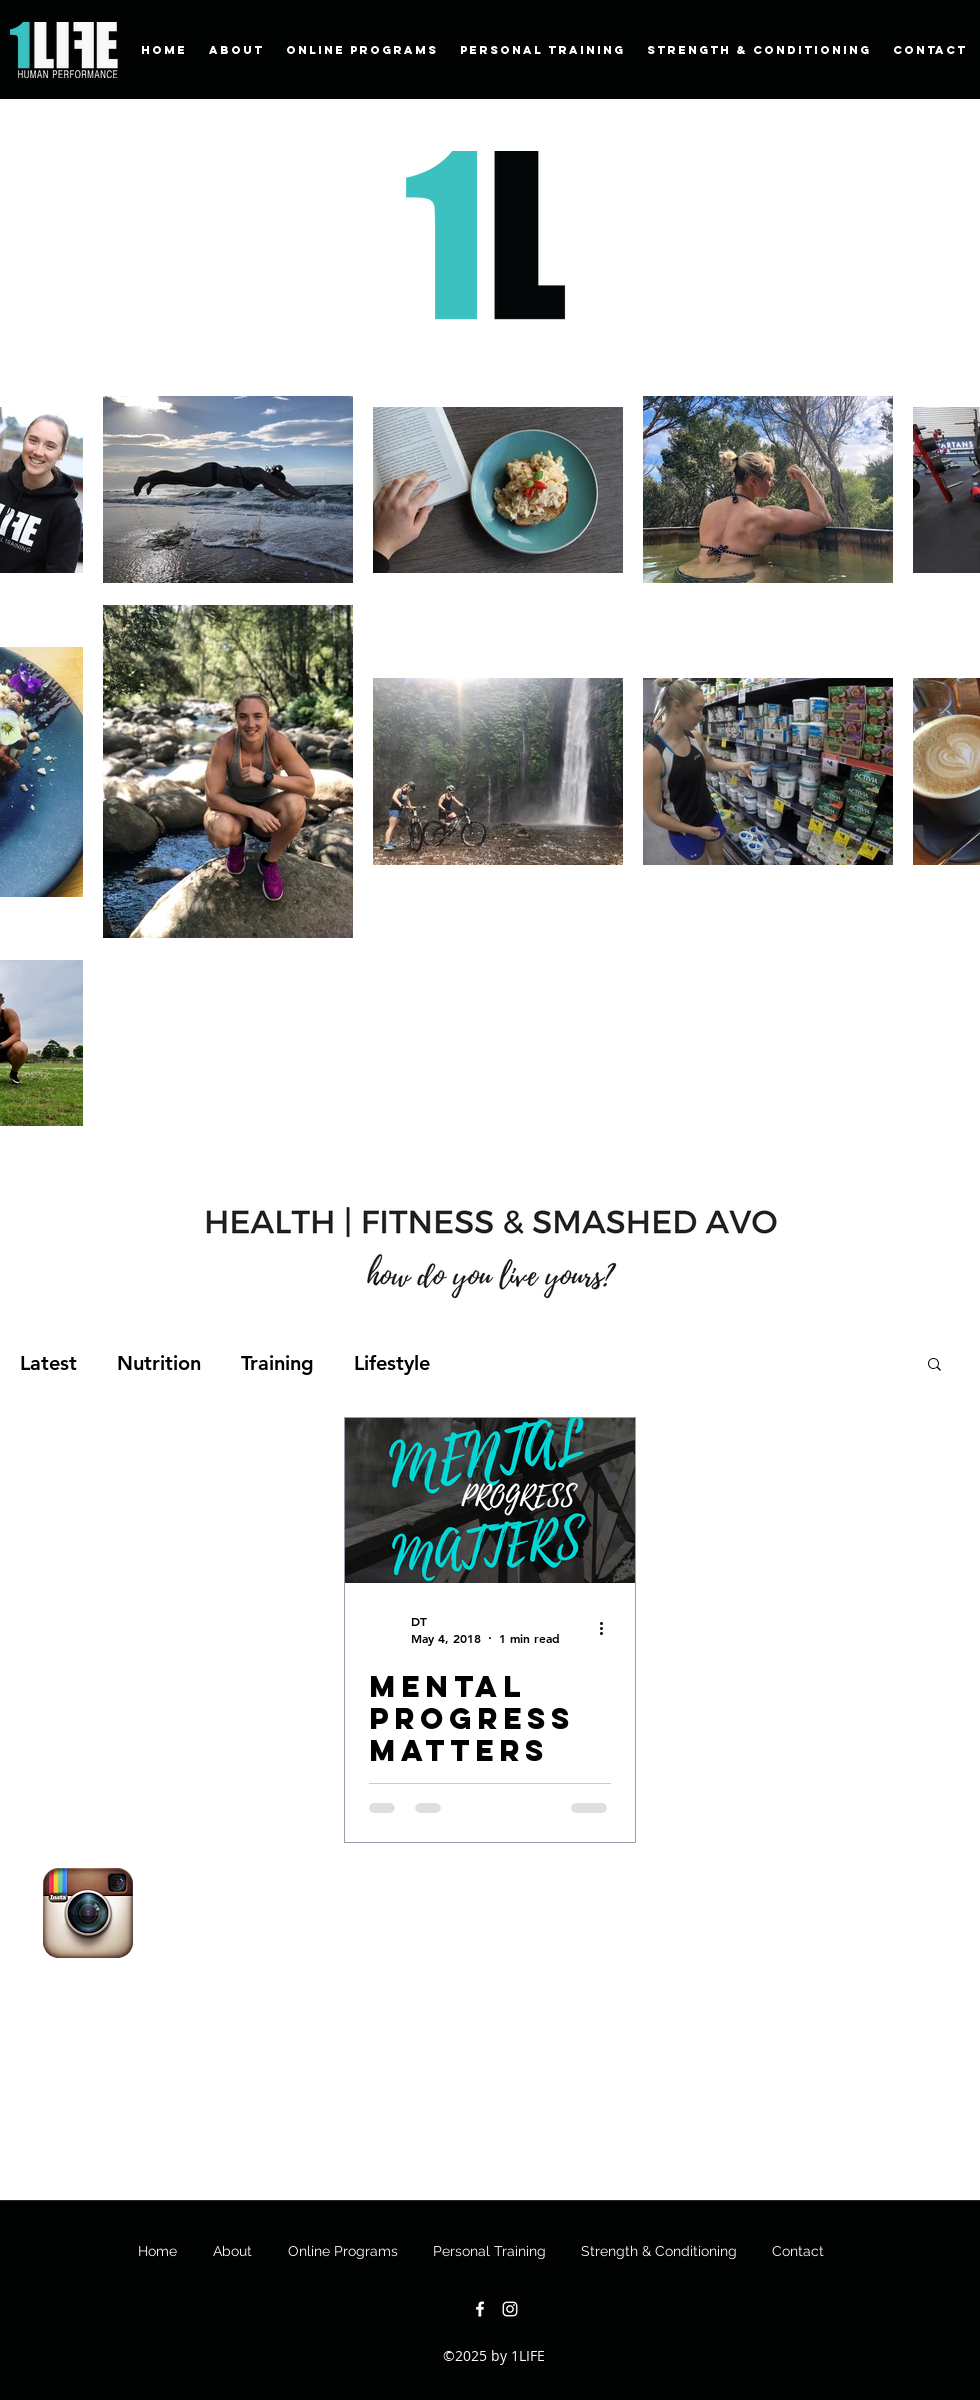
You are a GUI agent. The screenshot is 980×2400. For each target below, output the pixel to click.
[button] (934, 1365)
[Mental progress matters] (490, 1500)
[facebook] (480, 2309)
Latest (48, 1363)
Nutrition (159, 1363)
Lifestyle (392, 1363)
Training (277, 1363)
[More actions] (608, 1629)
